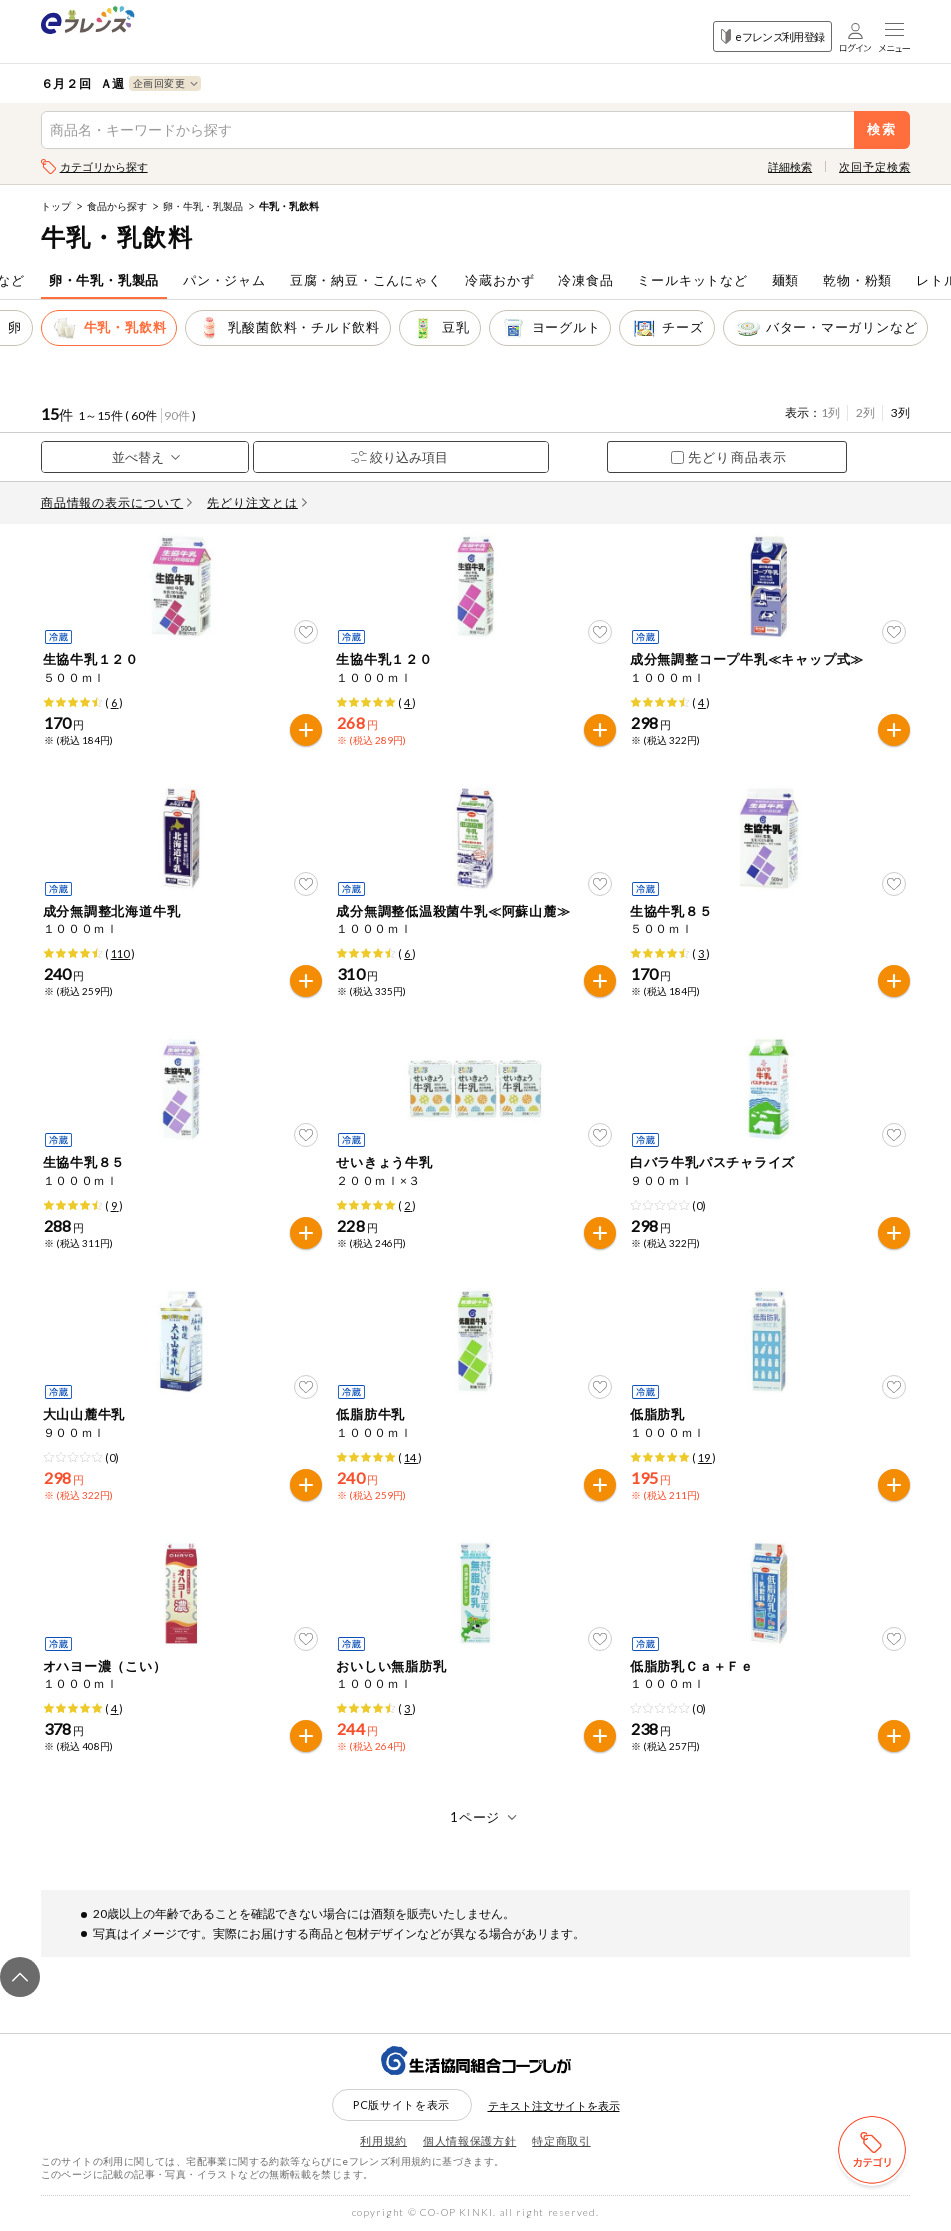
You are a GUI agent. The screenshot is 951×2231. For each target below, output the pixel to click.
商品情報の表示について (117, 502)
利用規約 (383, 2140)
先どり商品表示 (728, 457)
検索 (882, 129)
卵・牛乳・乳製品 (203, 206)
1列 (830, 412)
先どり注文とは (257, 502)
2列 (865, 412)
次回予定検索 (874, 166)
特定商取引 (561, 2140)
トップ (56, 206)
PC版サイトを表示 (401, 2104)
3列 (900, 412)
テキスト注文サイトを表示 (554, 2105)
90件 (177, 415)
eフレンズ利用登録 (772, 36)
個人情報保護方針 (469, 2140)
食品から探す (117, 206)
